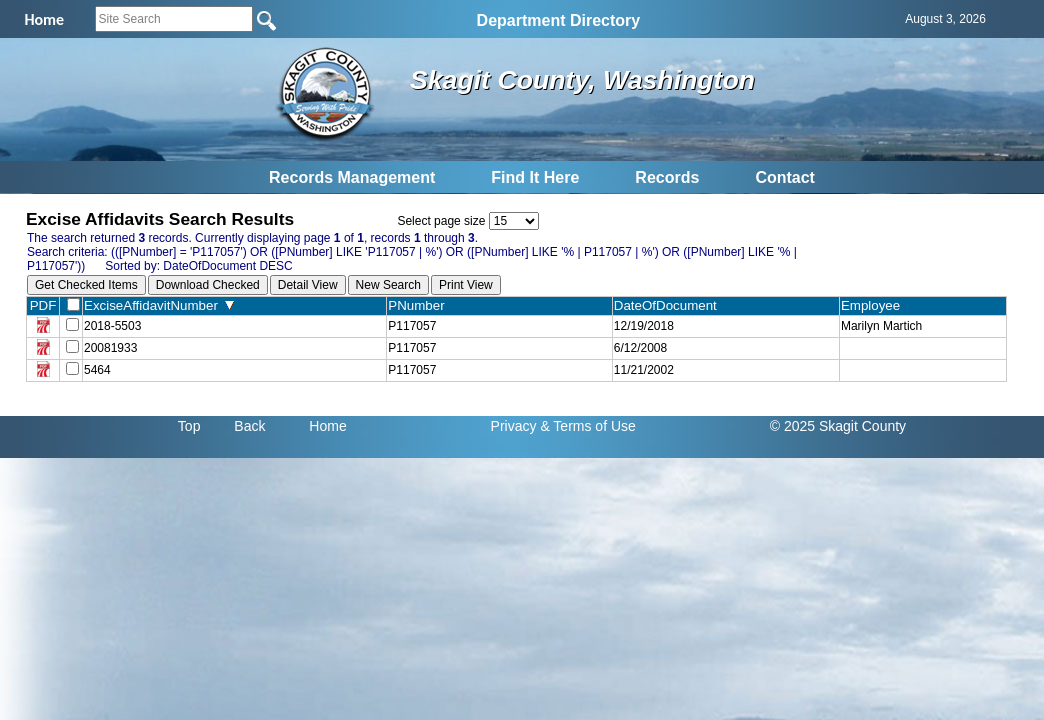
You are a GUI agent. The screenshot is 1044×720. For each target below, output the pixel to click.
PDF (43, 305)
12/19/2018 (644, 326)
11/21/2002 (644, 370)
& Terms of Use (587, 426)
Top (189, 426)
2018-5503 (112, 326)
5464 (97, 370)
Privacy (514, 426)
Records (667, 177)
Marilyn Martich (881, 326)
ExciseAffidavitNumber (159, 305)
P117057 (412, 326)
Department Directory (559, 20)
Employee (875, 305)
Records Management (352, 177)
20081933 (110, 348)
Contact (785, 177)
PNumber (420, 305)
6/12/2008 (640, 348)
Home (327, 426)
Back (249, 426)
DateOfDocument (669, 305)
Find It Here (535, 177)
